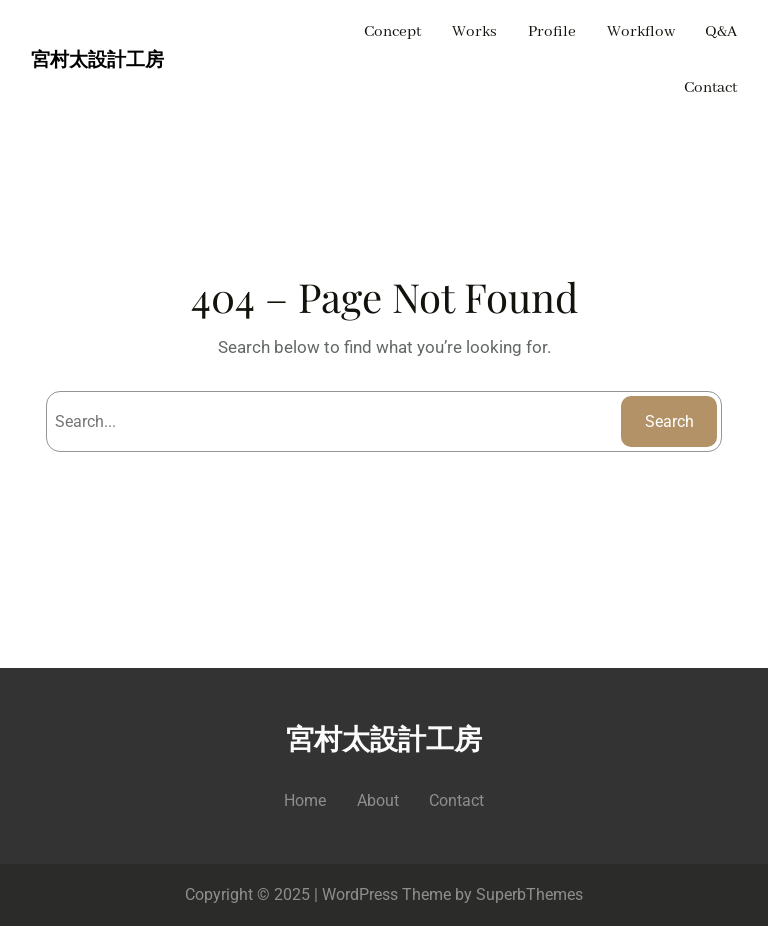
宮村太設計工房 (97, 61)
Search (669, 421)
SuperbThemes (529, 894)
